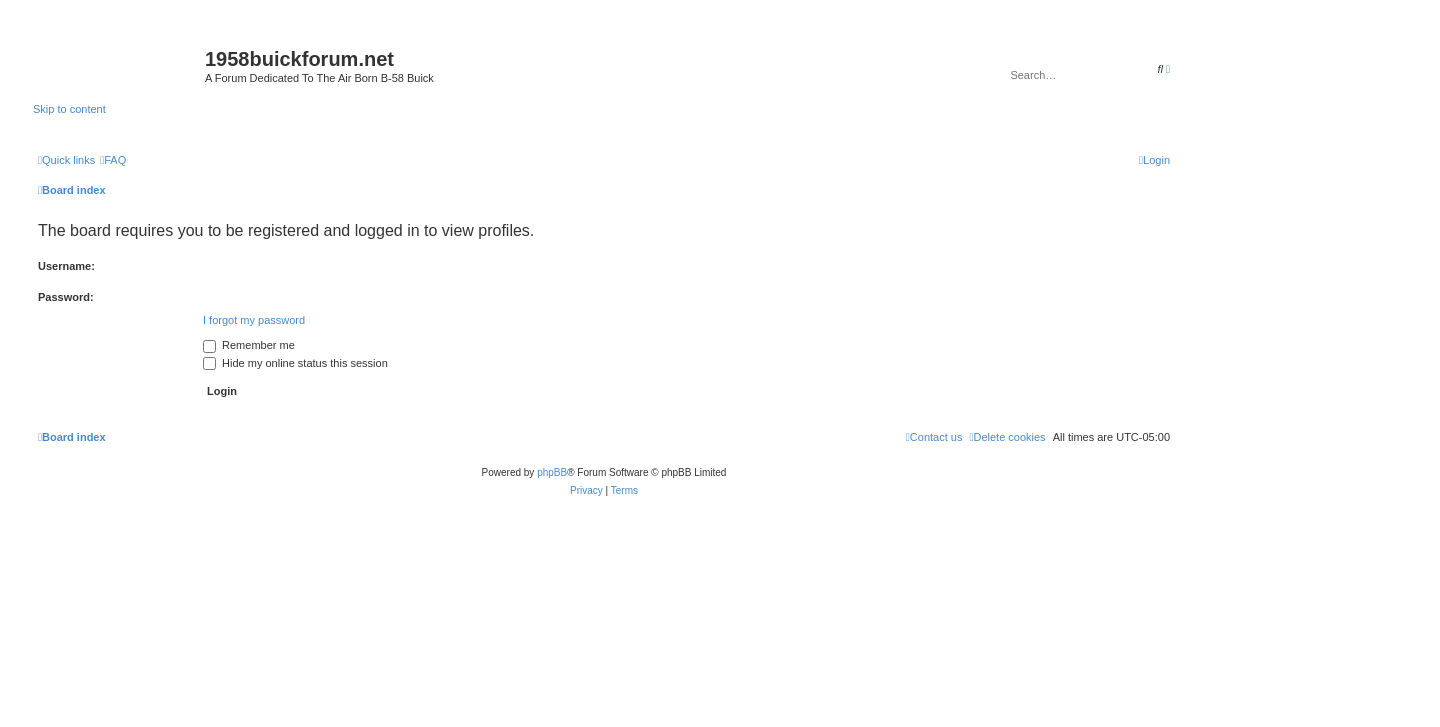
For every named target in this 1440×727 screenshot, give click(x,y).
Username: (66, 266)
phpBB (552, 472)
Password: (66, 297)
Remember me (249, 345)
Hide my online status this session (295, 363)
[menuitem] (113, 160)
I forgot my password (254, 320)
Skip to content (69, 109)
